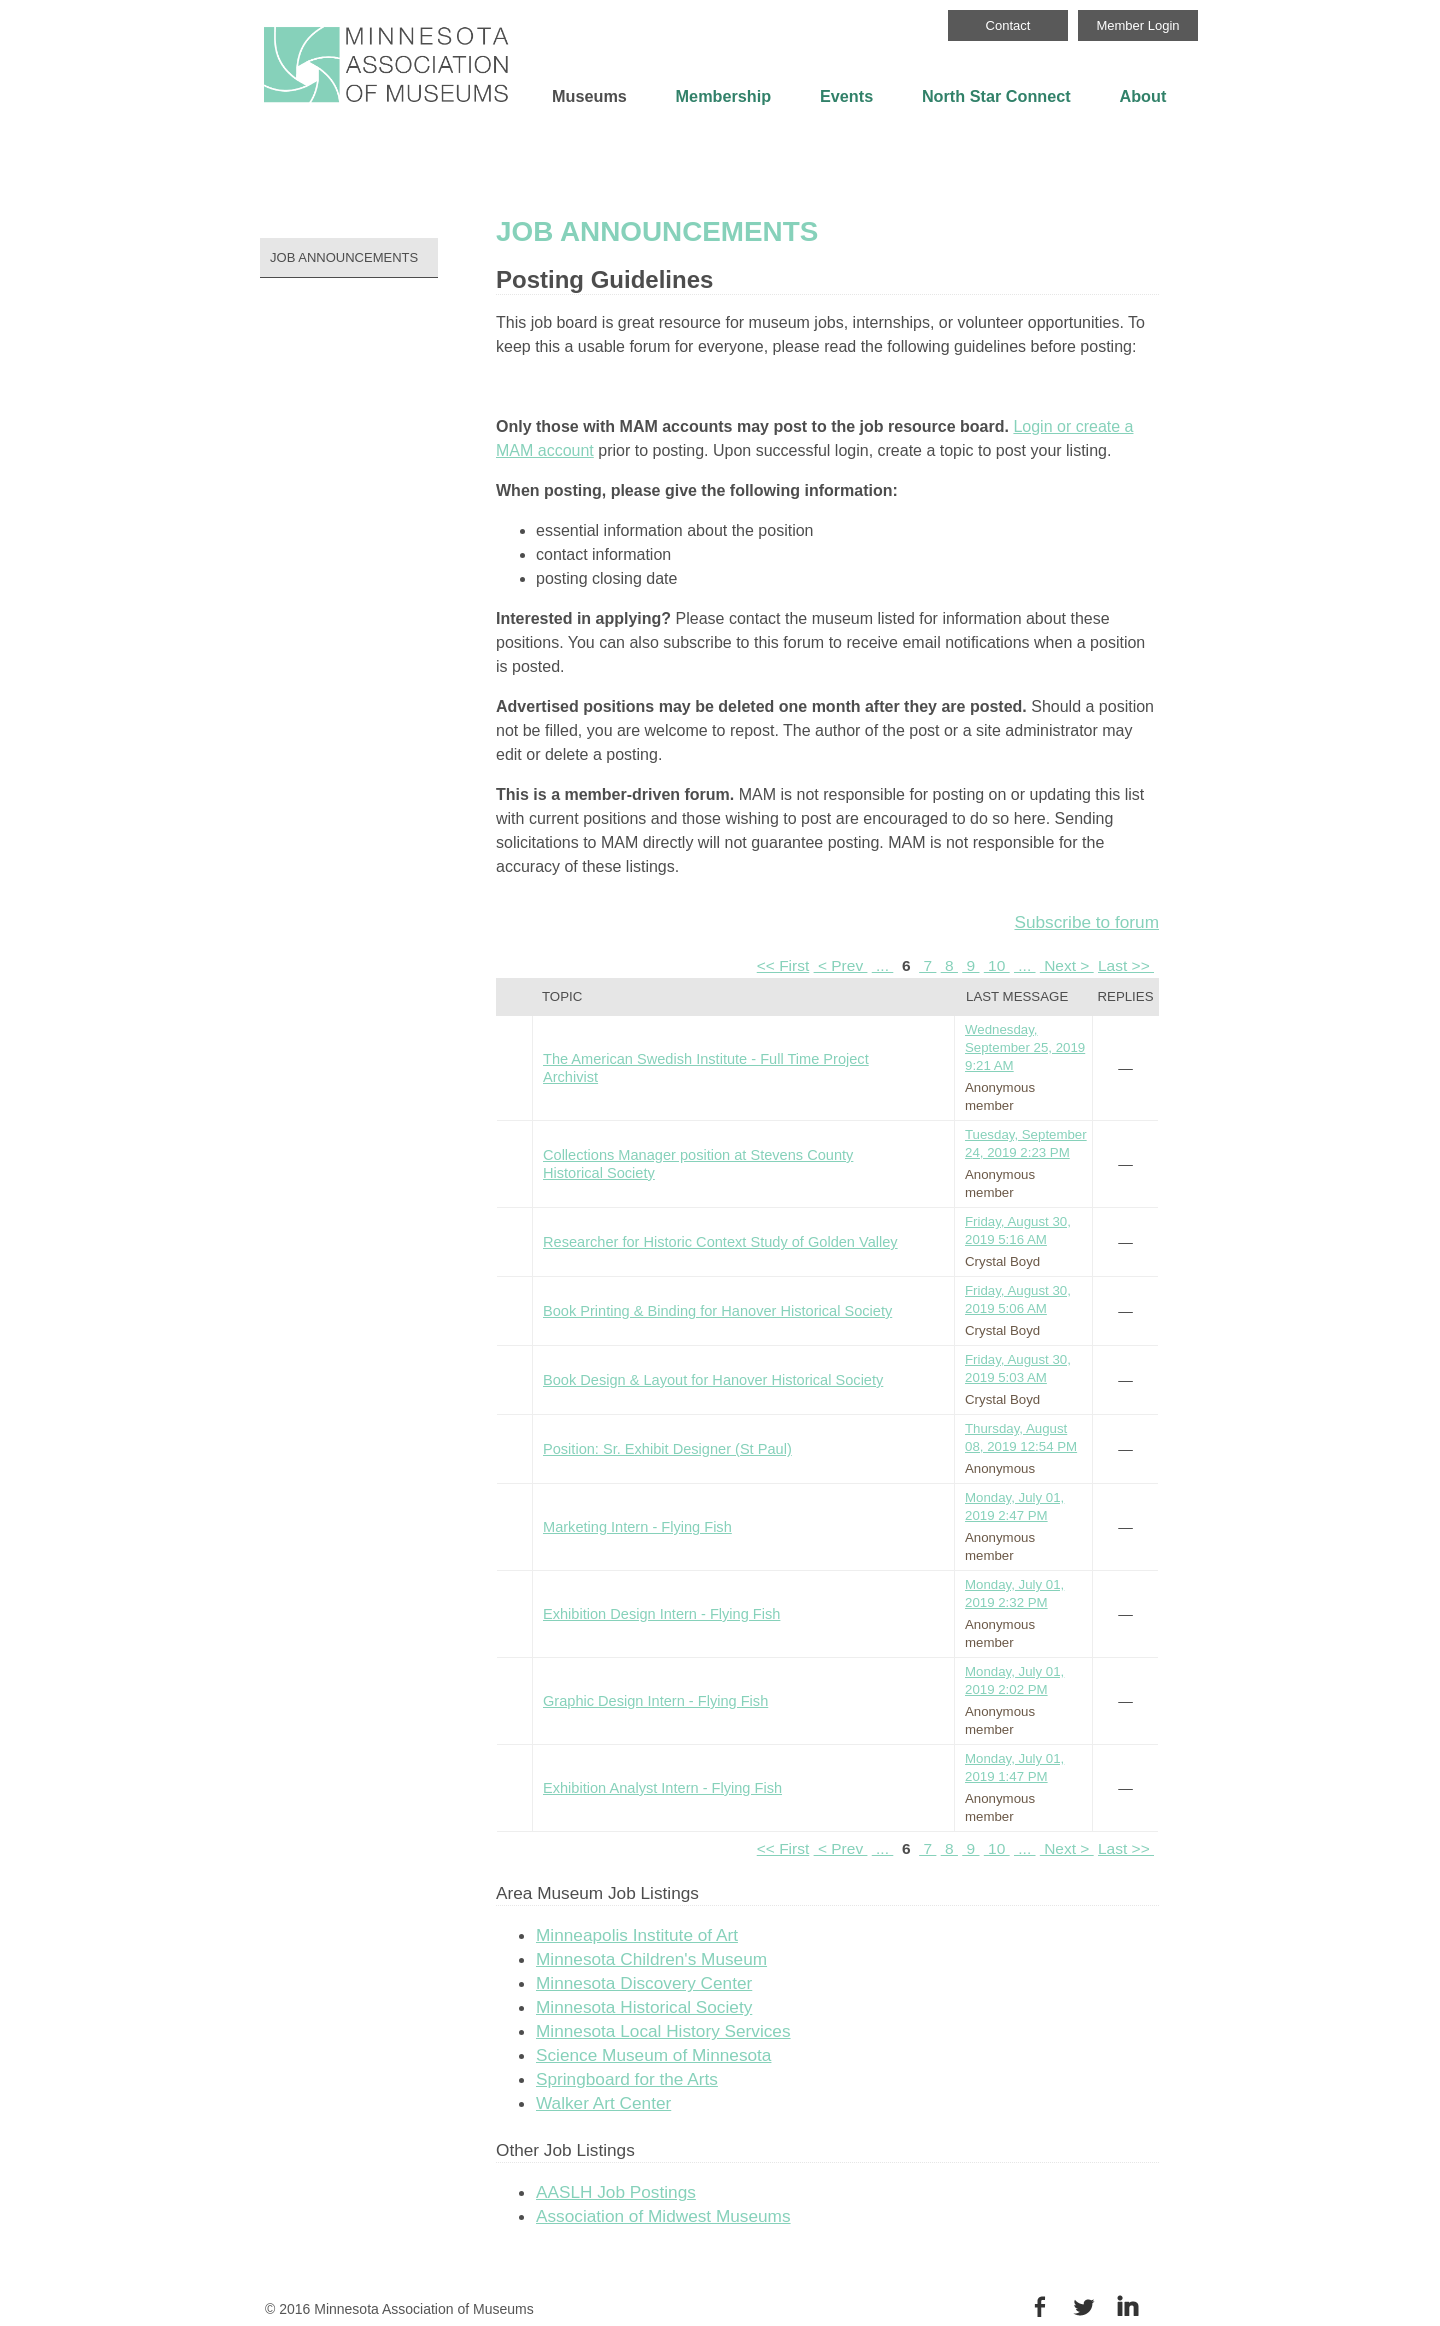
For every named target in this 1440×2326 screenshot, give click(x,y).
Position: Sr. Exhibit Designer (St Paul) (667, 1449)
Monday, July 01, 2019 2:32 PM (1014, 1593)
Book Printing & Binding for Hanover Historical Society (717, 1311)
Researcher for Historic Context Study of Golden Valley (720, 1242)
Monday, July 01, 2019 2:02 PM (1014, 1680)
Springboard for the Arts (627, 2079)
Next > (1067, 965)
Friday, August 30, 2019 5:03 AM (1018, 1368)
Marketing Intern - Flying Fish (637, 1527)
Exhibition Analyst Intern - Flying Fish (662, 1788)
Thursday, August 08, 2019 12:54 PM (1021, 1437)
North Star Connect (996, 96)
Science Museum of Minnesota (653, 2055)
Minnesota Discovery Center (644, 1983)
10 (997, 965)
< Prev (841, 965)
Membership (724, 96)
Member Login (1137, 25)
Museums (589, 96)
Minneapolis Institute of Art (637, 1935)
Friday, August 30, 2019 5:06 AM (1018, 1299)
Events (846, 96)
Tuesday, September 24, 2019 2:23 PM (1026, 1143)
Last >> (1126, 965)
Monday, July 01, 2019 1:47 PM (1014, 1767)
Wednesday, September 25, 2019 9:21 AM (1025, 1047)
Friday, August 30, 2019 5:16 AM (1018, 1230)
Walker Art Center (603, 2103)
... (883, 965)
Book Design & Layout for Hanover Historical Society (713, 1380)
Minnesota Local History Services (663, 2031)
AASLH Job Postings (616, 2192)
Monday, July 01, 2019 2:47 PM (1014, 1506)
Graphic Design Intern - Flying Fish (655, 1701)
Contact (1008, 25)
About (1142, 96)
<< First (783, 965)
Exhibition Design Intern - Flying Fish (661, 1614)
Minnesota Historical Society (644, 2007)
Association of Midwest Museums (663, 2216)
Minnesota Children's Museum (651, 1959)
